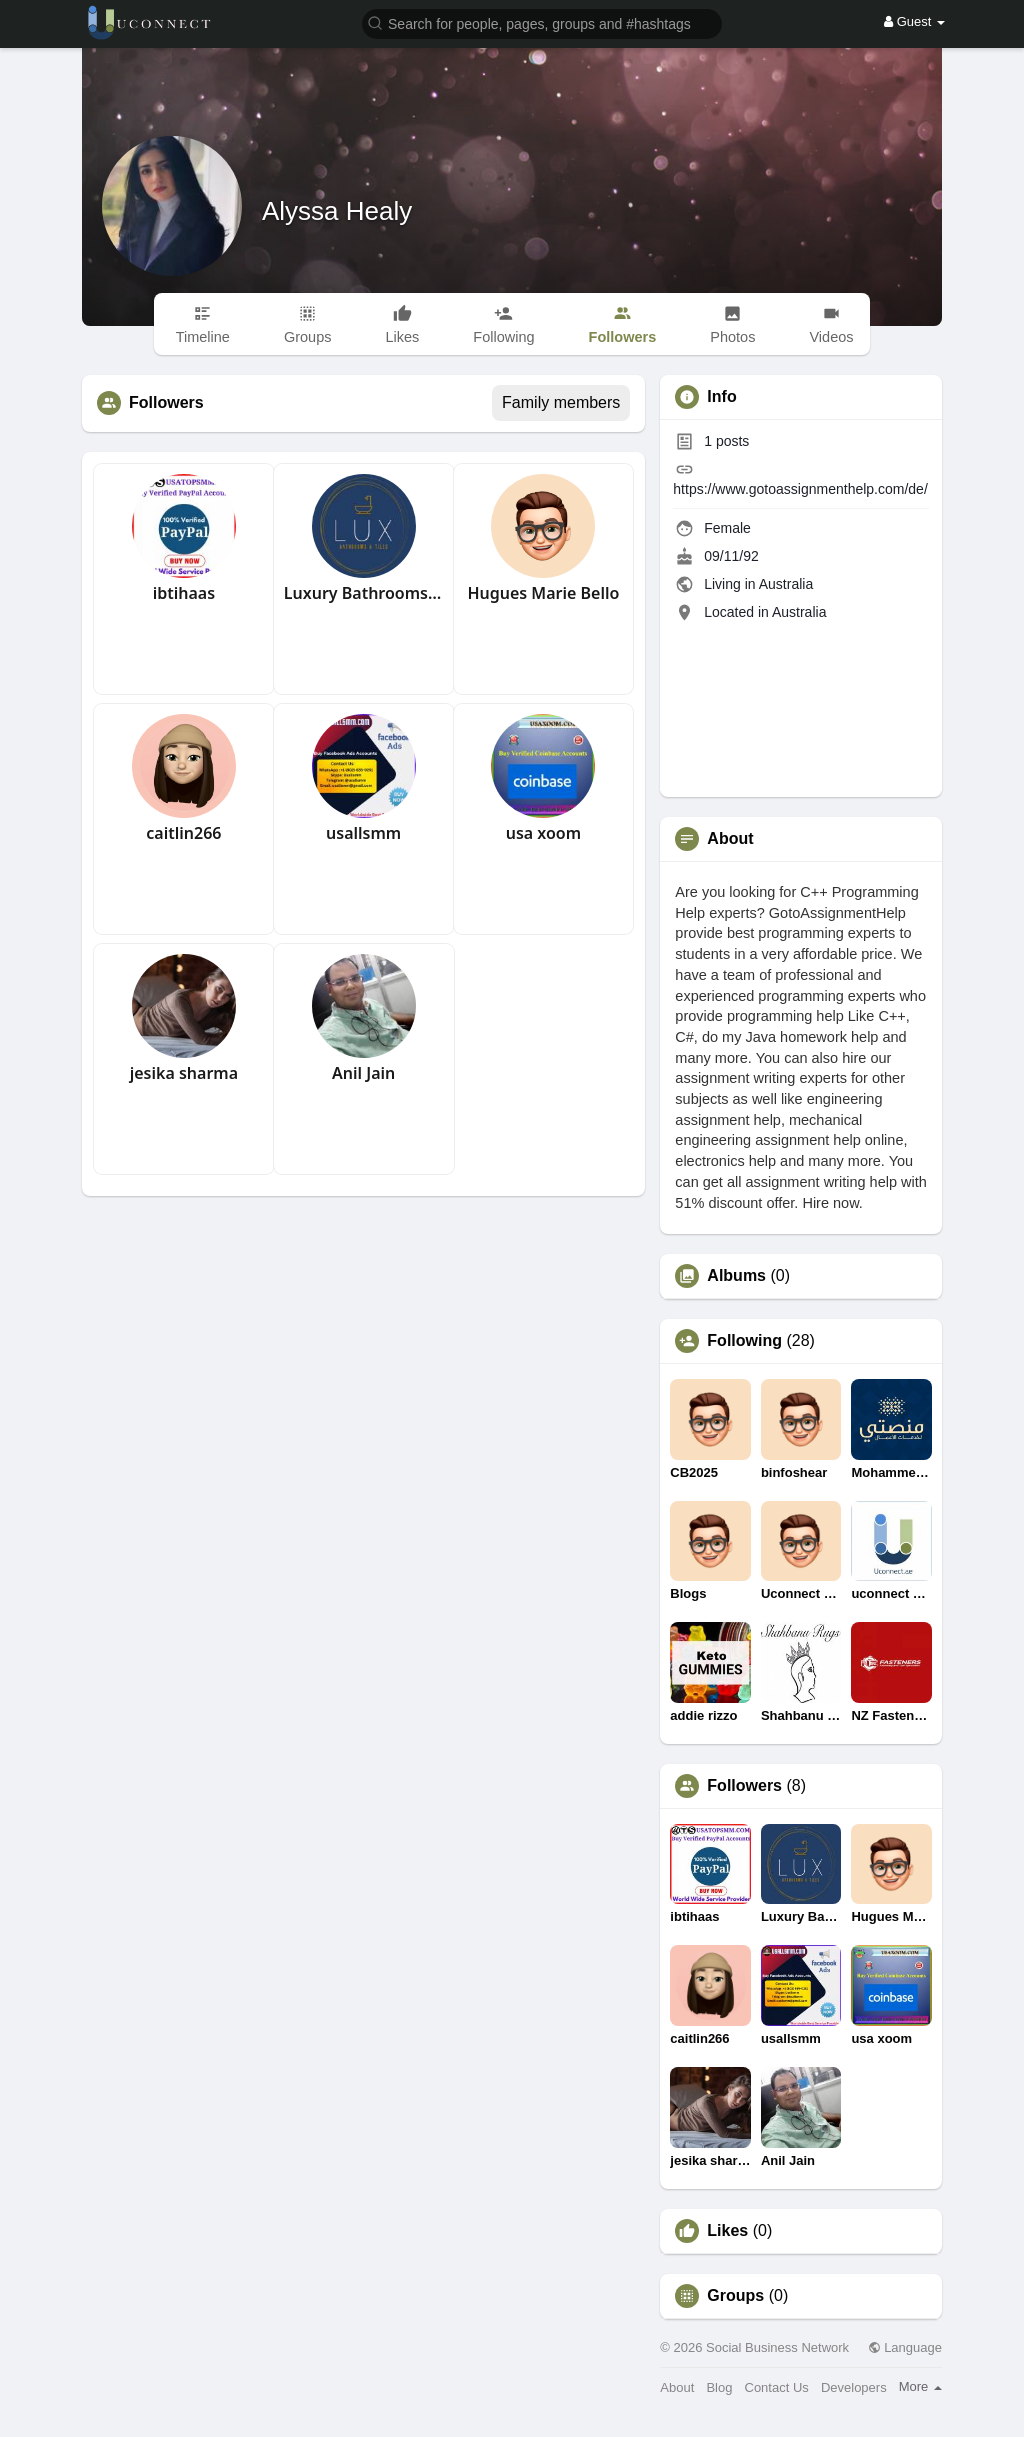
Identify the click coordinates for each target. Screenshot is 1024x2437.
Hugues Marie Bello (543, 593)
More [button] (920, 2386)
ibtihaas (184, 593)
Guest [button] (914, 21)
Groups (735, 2296)
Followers (744, 1786)
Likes (727, 2231)
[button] (542, 22)
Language (905, 2347)
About (677, 2387)
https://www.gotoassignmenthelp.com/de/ (800, 489)
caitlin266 (183, 833)
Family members (561, 402)
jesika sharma (184, 1073)
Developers (854, 2387)
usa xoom (543, 833)
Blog (719, 2387)
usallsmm (363, 833)
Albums (736, 1276)
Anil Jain (363, 1073)
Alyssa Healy (337, 211)
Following (744, 1341)
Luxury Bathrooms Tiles (364, 593)
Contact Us (777, 2387)
